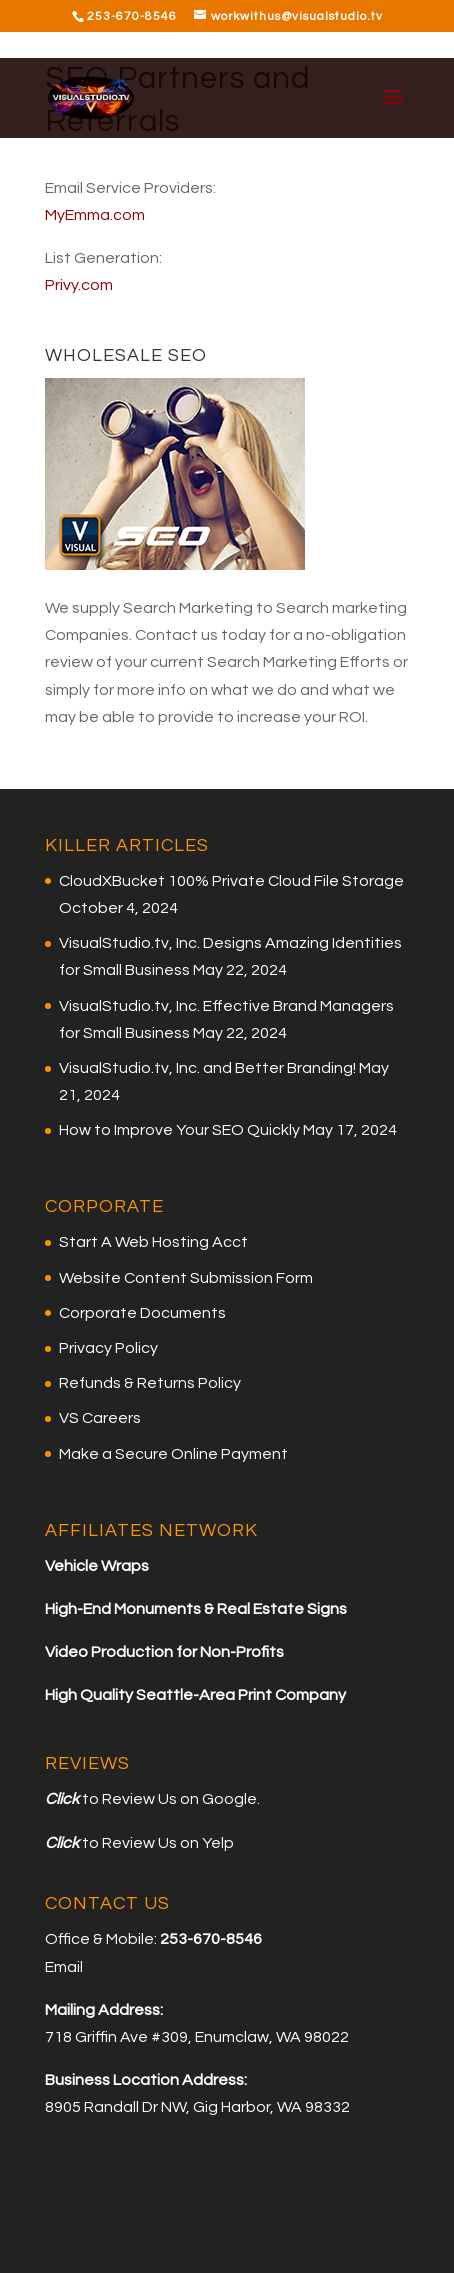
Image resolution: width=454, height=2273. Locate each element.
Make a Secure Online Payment (173, 1454)
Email (64, 1967)
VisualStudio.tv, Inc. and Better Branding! (207, 1068)
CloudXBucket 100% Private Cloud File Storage (231, 881)
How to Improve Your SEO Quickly (179, 1130)
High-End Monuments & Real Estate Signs (196, 1609)
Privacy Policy (108, 1348)
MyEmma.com (95, 215)
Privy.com (79, 285)
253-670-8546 (132, 16)
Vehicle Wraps (97, 1566)
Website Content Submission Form (186, 1278)
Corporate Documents (142, 1313)
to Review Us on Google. (169, 1799)
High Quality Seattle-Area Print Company (195, 1695)
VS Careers (100, 1418)
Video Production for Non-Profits (164, 1652)
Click (62, 1799)
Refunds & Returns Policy (150, 1383)
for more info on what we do (195, 690)
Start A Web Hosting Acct (153, 1242)
